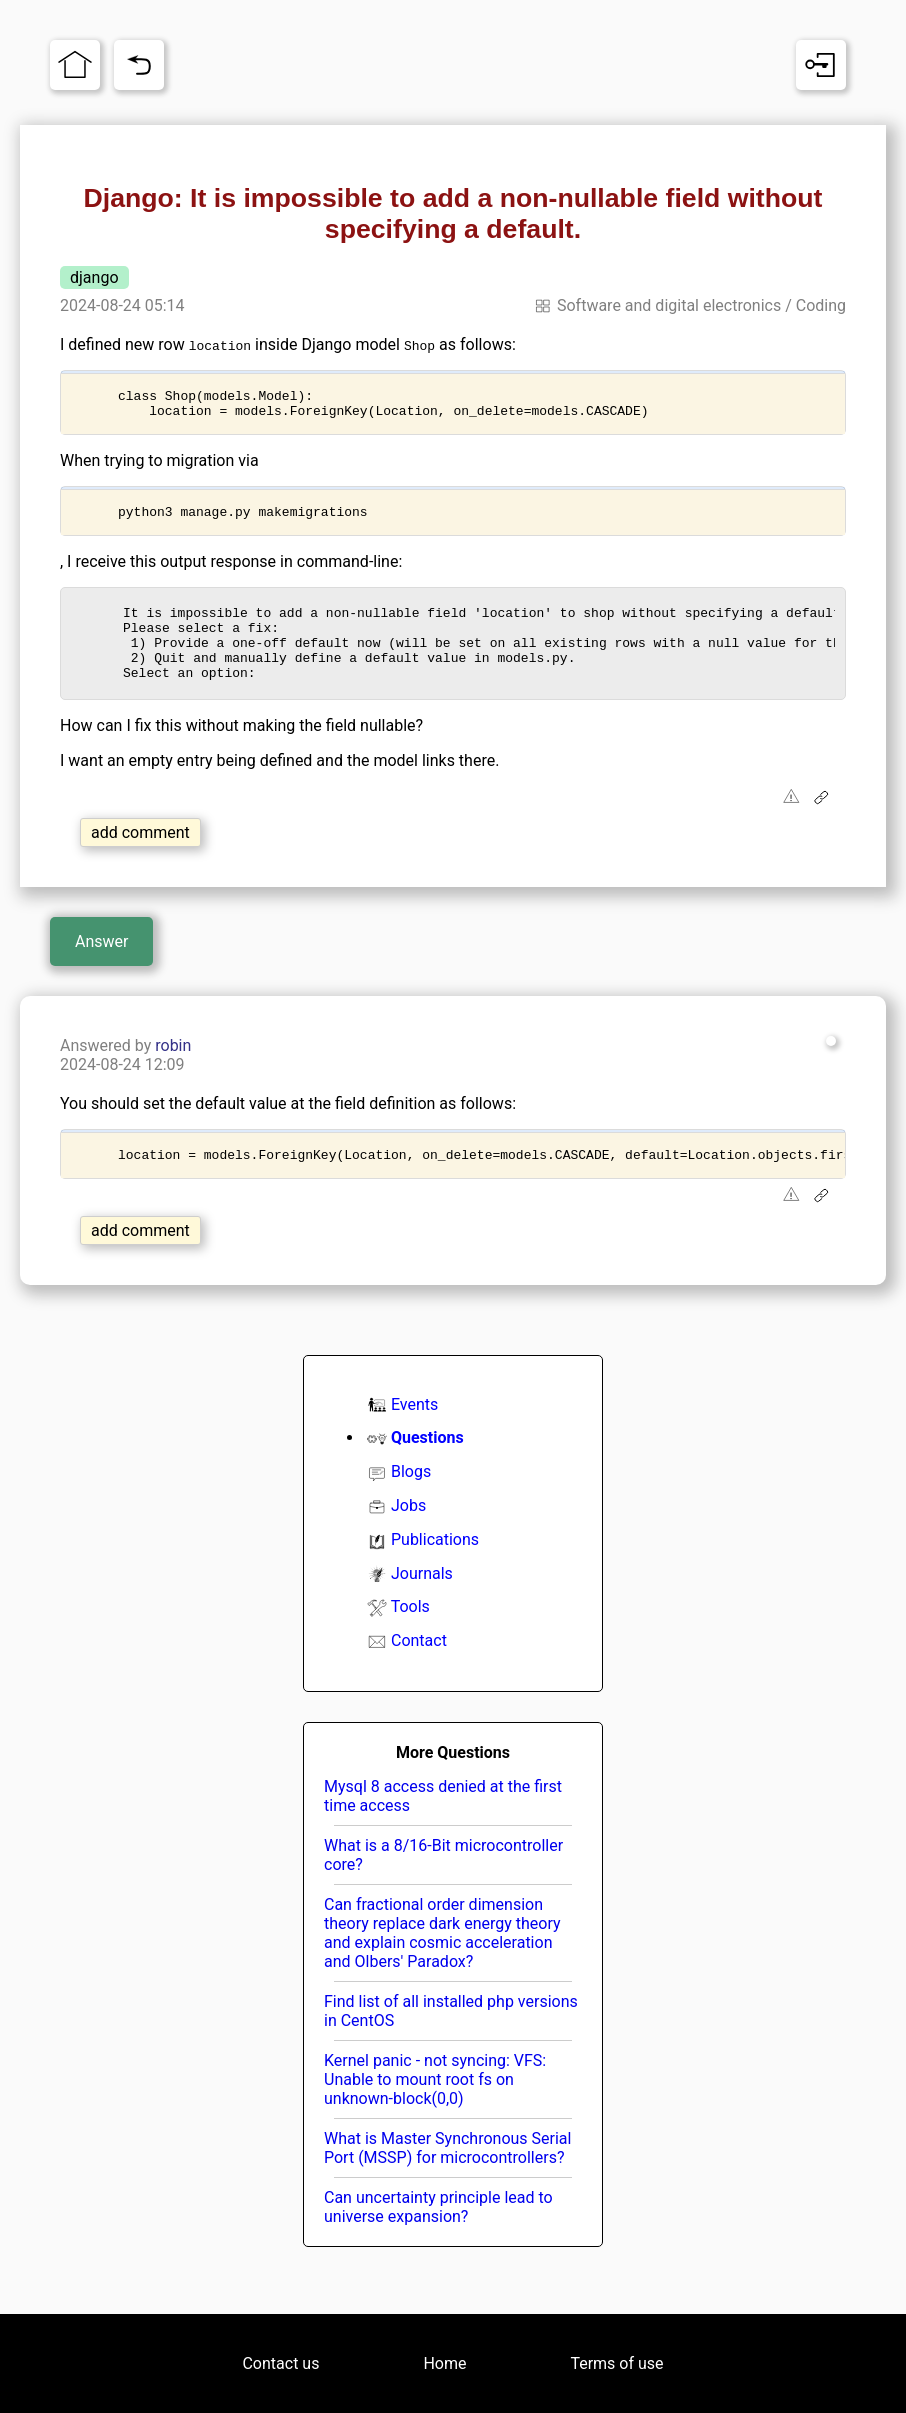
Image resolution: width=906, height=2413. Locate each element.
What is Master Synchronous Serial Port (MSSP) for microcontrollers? (447, 2175)
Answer (101, 965)
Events (414, 1431)
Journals (422, 1600)
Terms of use (616, 2363)
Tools (410, 1633)
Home (444, 2363)
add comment (140, 856)
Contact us (280, 2363)
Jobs (408, 1532)
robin (173, 1069)
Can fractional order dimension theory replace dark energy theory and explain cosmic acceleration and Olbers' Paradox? (442, 1960)
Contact (419, 1667)
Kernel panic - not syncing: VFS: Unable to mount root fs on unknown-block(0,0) (435, 2106)
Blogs (411, 1498)
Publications (435, 1566)
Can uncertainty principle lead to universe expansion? (438, 2234)
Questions (427, 1464)
